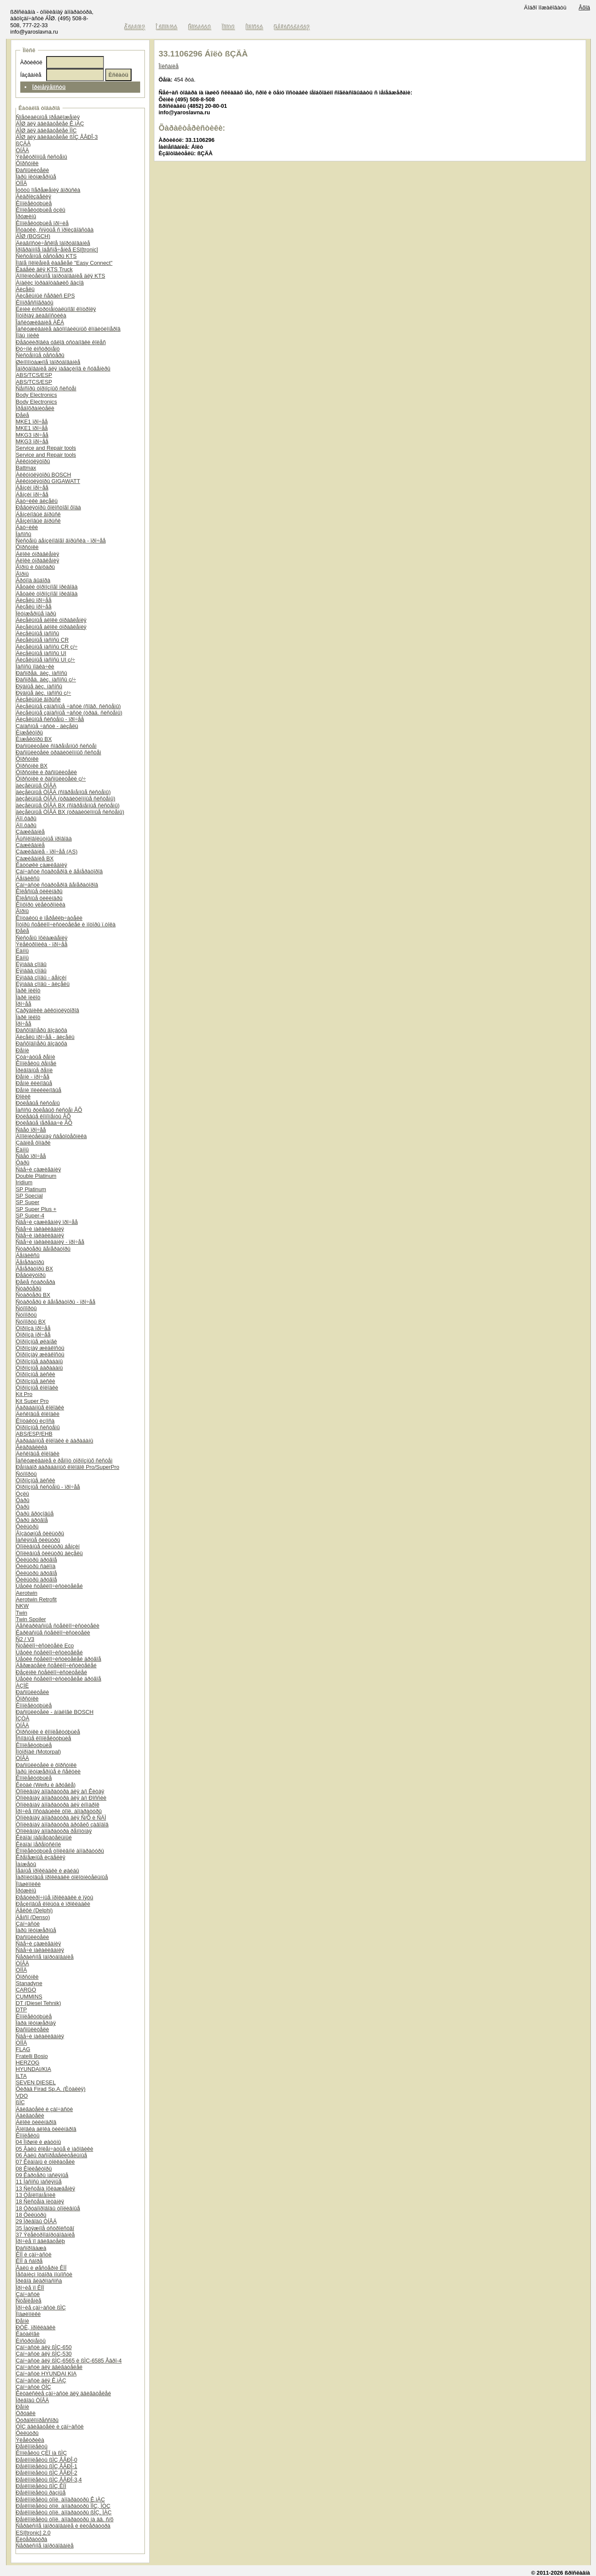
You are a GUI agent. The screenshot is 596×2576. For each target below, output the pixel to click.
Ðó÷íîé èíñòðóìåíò (38, 348)
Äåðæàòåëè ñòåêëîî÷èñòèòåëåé (56, 1665)
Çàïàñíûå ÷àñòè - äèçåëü (47, 726)
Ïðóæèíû (26, 216)
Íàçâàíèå (30, 75)
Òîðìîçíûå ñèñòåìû (38, 1427)
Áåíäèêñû (28, 878)
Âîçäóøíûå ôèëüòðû (40, 1533)
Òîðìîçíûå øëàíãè (36, 1341)
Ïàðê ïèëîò (28, 990)
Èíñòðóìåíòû (31, 2341)
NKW (22, 1606)
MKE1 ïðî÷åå (32, 421)
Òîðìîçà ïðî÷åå (33, 1328)
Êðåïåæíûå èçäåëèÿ (41, 1857)
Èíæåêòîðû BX (34, 739)
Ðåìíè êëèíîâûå (34, 1083)
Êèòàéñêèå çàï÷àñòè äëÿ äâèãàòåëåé (63, 2393)
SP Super (28, 1202)
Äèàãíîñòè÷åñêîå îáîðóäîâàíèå (53, 243)
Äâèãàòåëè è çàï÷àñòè (44, 2109)
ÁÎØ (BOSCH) (33, 236)
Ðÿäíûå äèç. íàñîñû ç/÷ (43, 693)
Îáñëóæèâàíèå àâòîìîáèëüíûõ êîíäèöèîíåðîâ (68, 329)
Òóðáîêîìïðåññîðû (37, 2420)
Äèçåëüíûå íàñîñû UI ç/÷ (45, 659)
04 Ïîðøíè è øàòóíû (38, 2142)
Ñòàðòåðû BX (33, 1295)
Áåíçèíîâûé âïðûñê (38, 514)
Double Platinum (36, 1176)
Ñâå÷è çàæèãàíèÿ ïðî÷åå (47, 1222)
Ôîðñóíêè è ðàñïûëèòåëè (46, 772)
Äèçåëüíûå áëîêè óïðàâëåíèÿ (51, 620)
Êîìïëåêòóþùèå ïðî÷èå (42, 223)
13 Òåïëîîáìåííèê (36, 2195)
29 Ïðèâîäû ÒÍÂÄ (36, 2221)
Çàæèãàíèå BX (35, 858)
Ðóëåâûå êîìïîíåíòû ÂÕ (43, 1116)
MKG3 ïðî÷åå (32, 435)
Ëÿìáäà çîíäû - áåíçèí (41, 977)
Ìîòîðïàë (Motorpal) (38, 1751)
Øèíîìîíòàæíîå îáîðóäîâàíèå (48, 362)
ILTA (21, 2076)
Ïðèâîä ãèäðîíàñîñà (39, 2281)
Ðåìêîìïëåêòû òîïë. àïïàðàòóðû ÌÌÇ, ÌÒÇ (63, 2506)
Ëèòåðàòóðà (31, 2539)
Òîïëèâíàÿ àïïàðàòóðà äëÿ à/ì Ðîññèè (61, 1798)
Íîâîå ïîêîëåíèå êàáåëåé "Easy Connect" (64, 263)
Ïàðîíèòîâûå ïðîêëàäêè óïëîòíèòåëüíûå (62, 1877)
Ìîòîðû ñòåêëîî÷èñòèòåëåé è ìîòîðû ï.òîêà (66, 924)
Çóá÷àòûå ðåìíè (35, 1057)
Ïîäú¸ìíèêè (27, 335)
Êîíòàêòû (199, 27)
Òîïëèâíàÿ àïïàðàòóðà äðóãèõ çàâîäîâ (62, 1824)
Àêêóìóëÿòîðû (33, 461)
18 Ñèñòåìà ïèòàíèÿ (40, 2201)
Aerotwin (27, 1593)
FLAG (23, 2049)
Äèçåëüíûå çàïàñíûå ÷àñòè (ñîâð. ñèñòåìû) (68, 706)
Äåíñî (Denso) (33, 1917)
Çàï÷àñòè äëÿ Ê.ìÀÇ (41, 2380)
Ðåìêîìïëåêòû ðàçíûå (41, 2492)
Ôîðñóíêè (27, 163)
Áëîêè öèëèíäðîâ (36, 2122)
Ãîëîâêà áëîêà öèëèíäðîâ (46, 2129)
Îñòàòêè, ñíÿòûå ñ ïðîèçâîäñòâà (55, 229)
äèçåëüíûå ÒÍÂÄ (36, 785)
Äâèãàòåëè (30, 2115)
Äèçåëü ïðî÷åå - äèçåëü (45, 1037)
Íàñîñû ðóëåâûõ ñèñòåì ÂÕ (49, 1110)
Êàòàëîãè (28, 2334)
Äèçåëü (25, 289)
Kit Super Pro (32, 1401)
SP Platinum (31, 1189)
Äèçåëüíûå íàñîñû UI (41, 653)
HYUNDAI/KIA (33, 2069)
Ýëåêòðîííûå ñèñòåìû (41, 157)
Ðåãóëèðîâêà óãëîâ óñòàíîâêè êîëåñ (61, 342)
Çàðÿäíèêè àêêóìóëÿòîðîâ (47, 1010)
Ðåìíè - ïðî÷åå (32, 1076)
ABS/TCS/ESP (34, 375)
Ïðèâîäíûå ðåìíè (34, 1070)
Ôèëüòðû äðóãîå (36, 1559)
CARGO (26, 1989)
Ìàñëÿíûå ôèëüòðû (38, 1540)
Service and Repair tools (46, 448)
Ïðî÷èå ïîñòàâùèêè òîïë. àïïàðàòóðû (59, 1811)
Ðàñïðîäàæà (31, 2248)
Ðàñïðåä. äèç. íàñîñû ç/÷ (46, 679)
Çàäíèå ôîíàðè (33, 1142)
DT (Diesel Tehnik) (38, 2003)
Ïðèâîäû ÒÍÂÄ (32, 2400)
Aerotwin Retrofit (36, 1599)
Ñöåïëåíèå (28, 2300)
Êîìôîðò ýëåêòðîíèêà (41, 904)
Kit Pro (24, 1394)
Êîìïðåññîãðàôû (34, 302)
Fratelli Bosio (32, 2056)
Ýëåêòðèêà (30, 2440)
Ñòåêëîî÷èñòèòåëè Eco (45, 1645)
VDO (22, 2096)
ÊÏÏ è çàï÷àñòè (33, 2254)
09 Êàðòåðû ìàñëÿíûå (42, 2175)
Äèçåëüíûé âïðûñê (38, 699)
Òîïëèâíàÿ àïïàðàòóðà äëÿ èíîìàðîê (58, 1804)
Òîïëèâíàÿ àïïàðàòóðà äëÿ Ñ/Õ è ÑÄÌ (61, 1817)
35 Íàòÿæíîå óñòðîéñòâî (45, 2228)
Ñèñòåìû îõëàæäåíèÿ (42, 938)
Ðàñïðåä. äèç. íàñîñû (41, 673)
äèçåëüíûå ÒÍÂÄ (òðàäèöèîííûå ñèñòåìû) (66, 798)
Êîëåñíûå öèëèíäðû (39, 891)
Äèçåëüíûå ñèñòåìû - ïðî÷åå (50, 719)
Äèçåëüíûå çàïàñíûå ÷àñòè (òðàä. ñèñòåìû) (69, 712)
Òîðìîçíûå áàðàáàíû (39, 1361)
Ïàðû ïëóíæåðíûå (36, 176)
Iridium (24, 1182)
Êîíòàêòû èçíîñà (35, 1421)
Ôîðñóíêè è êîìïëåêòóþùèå (48, 1732)
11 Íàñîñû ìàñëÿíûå (39, 2181)
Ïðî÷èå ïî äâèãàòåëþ (40, 2241)
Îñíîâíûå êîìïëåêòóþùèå (43, 1738)
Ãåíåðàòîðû (30, 1262)
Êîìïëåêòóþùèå (34, 203)
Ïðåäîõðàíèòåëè (35, 408)
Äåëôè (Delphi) (34, 1910)
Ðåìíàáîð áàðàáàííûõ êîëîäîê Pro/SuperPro (67, 1467)
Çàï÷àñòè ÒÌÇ (33, 2387)
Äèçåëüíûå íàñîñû (37, 633)
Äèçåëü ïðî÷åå (33, 600)
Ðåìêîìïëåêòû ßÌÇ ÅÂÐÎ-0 (46, 2460)
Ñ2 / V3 (25, 1639)
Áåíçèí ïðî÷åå (32, 487)
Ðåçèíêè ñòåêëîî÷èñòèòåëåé (51, 1672)
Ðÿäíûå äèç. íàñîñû (39, 686)
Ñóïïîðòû (26, 1308)
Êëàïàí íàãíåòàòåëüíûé (44, 1837)
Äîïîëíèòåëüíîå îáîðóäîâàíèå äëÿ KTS (60, 276)
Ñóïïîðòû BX (31, 1321)
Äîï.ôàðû (26, 818)
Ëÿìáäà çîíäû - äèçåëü (43, 984)
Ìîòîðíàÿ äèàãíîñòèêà (41, 315)
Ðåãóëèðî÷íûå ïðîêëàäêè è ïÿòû (54, 1897)
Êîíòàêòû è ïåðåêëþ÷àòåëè (49, 918)
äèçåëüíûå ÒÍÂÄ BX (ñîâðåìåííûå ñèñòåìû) (67, 805)
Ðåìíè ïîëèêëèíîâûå (38, 1090)
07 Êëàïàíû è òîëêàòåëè (45, 2162)
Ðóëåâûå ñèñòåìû (38, 1103)
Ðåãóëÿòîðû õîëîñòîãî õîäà (48, 507)
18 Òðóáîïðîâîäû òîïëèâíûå (48, 2208)
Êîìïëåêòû (28, 2135)
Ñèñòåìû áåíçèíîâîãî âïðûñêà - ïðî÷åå (61, 540)
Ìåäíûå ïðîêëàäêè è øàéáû (47, 1870)
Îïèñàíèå (169, 66)
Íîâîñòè (254, 27)
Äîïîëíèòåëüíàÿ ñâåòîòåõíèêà (51, 1136)
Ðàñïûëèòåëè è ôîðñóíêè (46, 1765)
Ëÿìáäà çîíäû (31, 964)
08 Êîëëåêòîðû (34, 2168)
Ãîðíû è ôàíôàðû (35, 567)
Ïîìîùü (228, 27)
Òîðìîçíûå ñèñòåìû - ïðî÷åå (48, 1487)
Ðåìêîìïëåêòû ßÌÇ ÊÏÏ (41, 2486)
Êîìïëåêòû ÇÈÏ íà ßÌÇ (41, 2453)
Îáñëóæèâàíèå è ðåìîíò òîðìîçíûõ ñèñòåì (64, 1460)
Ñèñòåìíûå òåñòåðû (40, 355)
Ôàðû (22, 1162)
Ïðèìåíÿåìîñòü (49, 87)
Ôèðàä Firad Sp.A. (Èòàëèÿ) (50, 2089)
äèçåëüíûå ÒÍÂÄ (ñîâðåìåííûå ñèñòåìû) (63, 792)
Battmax (26, 467)
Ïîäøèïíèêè (28, 1884)
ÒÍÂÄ (22, 150)
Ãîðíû (22, 574)
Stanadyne (29, 1983)
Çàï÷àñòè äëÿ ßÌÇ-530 (44, 2353)
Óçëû (22, 1493)
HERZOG (28, 2062)
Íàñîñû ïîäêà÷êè (35, 666)
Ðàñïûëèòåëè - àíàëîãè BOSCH (55, 1712)
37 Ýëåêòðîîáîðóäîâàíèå (45, 2234)
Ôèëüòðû (27, 1526)
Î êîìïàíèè (167, 27)
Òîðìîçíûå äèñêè (35, 1374)
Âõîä (584, 7)
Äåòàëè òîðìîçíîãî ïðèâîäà (47, 587)
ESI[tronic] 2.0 (33, 2532)
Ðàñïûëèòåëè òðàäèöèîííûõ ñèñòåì (58, 752)
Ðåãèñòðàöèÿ (292, 27)
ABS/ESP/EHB (34, 1434)
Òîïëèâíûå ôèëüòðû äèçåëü (49, 1553)
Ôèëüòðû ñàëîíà (36, 1566)
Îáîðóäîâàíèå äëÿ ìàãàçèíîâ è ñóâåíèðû (63, 368)
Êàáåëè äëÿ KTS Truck (44, 269)
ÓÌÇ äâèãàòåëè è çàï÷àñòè (50, 2426)
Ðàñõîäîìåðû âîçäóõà (41, 1030)
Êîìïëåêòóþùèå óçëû (41, 210)
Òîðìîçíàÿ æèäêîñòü (40, 1348)
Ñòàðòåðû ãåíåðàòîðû (43, 1249)
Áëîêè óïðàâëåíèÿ (37, 554)
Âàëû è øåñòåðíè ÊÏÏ (41, 2268)
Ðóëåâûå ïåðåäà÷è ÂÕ (44, 1123)
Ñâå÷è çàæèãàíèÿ (38, 1169)
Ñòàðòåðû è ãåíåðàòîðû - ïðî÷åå (55, 1302)
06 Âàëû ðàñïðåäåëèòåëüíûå (51, 2155)
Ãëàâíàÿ (135, 27)
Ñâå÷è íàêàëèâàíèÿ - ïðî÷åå (50, 1242)
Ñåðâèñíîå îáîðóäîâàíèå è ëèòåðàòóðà (63, 2526)
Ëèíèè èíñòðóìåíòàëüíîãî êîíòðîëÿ (56, 309)
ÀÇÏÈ (22, 1685)
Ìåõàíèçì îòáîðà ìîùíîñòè (44, 2274)
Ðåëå (22, 415)
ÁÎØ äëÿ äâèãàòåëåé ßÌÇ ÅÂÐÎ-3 (57, 137)
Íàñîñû (23, 534)
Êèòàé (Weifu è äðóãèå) (46, 1785)
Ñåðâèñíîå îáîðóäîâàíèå (45, 1957)
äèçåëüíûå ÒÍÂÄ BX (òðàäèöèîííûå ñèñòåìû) (70, 812)
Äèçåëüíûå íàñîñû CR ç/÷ (47, 646)
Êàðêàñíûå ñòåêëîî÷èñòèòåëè (53, 1632)
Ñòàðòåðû (28, 1288)
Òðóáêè (26, 2413)
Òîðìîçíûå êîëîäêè (37, 1387)
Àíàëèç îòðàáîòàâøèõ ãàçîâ (50, 282)
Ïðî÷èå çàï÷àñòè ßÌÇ (41, 2307)
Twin (21, 1613)
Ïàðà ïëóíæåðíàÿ (36, 2023)
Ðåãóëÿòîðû (31, 1275)
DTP (21, 2009)
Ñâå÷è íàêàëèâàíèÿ (40, 1229)
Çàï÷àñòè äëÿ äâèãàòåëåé (49, 2367)
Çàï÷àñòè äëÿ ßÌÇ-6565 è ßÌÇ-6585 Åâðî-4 (69, 2360)
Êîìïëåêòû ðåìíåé (36, 1063)
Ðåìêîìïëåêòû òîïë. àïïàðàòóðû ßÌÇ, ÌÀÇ (64, 2512)
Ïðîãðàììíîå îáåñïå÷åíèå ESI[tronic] (57, 249)
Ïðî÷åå (23, 1004)
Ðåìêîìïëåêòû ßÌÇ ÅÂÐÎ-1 (46, 2466)
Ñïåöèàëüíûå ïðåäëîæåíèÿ (48, 117)
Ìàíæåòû (26, 1864)
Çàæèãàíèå (30, 831)
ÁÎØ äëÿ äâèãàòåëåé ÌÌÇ (46, 130)
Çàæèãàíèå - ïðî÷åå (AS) (47, 851)
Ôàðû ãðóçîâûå (35, 1513)
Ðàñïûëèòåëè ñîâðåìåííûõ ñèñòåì (56, 746)
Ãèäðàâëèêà (31, 1447)
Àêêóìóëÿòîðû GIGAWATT (48, 481)
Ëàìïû (22, 951)
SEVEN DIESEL (36, 2082)
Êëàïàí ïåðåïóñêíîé (38, 1844)
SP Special (29, 1195)
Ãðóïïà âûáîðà (33, 580)
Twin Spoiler (31, 1619)
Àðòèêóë (31, 62)
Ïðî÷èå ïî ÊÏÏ (30, 2287)
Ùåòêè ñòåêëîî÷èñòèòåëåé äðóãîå (58, 1659)
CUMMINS (29, 1996)
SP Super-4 (30, 1215)
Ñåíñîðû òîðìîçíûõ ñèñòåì (46, 388)
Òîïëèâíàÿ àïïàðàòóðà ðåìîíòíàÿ (54, 1831)
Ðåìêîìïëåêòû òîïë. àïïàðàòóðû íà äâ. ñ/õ (64, 2519)
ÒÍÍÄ (21, 183)
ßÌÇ (20, 2102)
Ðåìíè (22, 1050)
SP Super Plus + (36, 1209)
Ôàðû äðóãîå (32, 1520)
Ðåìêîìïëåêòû (31, 2446)
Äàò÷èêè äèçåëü (37, 501)
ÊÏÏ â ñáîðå (29, 2261)
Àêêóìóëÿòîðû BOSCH (43, 474)
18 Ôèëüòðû (31, 2215)
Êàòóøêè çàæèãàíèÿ (41, 865)
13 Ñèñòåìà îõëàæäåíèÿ (45, 2188)
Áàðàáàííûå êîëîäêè (40, 1407)
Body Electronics (36, 395)
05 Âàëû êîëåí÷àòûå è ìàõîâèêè (54, 2149)
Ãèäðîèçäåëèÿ (33, 196)
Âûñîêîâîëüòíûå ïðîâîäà (44, 838)
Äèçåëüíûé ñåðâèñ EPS (45, 295)
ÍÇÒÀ (22, 1718)
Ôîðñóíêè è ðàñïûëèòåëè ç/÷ (51, 778)
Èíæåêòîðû (29, 732)
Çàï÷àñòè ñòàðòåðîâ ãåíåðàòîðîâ (57, 885)
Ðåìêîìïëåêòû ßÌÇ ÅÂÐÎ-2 (46, 2472)
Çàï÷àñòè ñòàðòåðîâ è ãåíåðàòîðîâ (59, 871)
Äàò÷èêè (27, 527)
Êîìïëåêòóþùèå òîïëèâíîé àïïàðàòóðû (60, 1851)
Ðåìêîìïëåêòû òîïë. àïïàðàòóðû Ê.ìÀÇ (60, 2499)
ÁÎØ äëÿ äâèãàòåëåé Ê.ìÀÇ (50, 123)
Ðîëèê (23, 1096)
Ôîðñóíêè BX (31, 765)
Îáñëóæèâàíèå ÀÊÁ (40, 322)
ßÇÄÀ (23, 143)
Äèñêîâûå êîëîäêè (38, 1414)
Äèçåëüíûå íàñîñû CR (42, 640)
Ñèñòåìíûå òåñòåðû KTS (46, 256)
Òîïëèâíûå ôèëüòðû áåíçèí (48, 1546)
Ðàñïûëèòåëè (32, 170)
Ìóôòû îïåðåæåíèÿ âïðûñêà (48, 190)
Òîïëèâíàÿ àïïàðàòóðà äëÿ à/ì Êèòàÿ (60, 1791)
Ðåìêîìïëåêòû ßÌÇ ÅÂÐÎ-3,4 (49, 2479)
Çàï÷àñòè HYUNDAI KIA (46, 2373)
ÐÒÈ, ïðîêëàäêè (36, 2327)
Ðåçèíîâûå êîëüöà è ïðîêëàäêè (53, 1904)
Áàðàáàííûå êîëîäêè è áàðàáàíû (54, 1440)
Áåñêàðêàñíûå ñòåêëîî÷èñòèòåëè (57, 1625)
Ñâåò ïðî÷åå (31, 1129)
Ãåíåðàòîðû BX (34, 1268)
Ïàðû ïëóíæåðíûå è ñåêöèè (48, 1771)
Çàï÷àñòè (28, 1923)
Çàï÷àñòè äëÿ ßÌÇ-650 (44, 2347)
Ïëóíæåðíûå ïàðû (36, 613)
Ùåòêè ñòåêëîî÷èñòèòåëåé (49, 1586)
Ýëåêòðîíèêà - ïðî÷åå (41, 944)
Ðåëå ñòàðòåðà (35, 1282)
